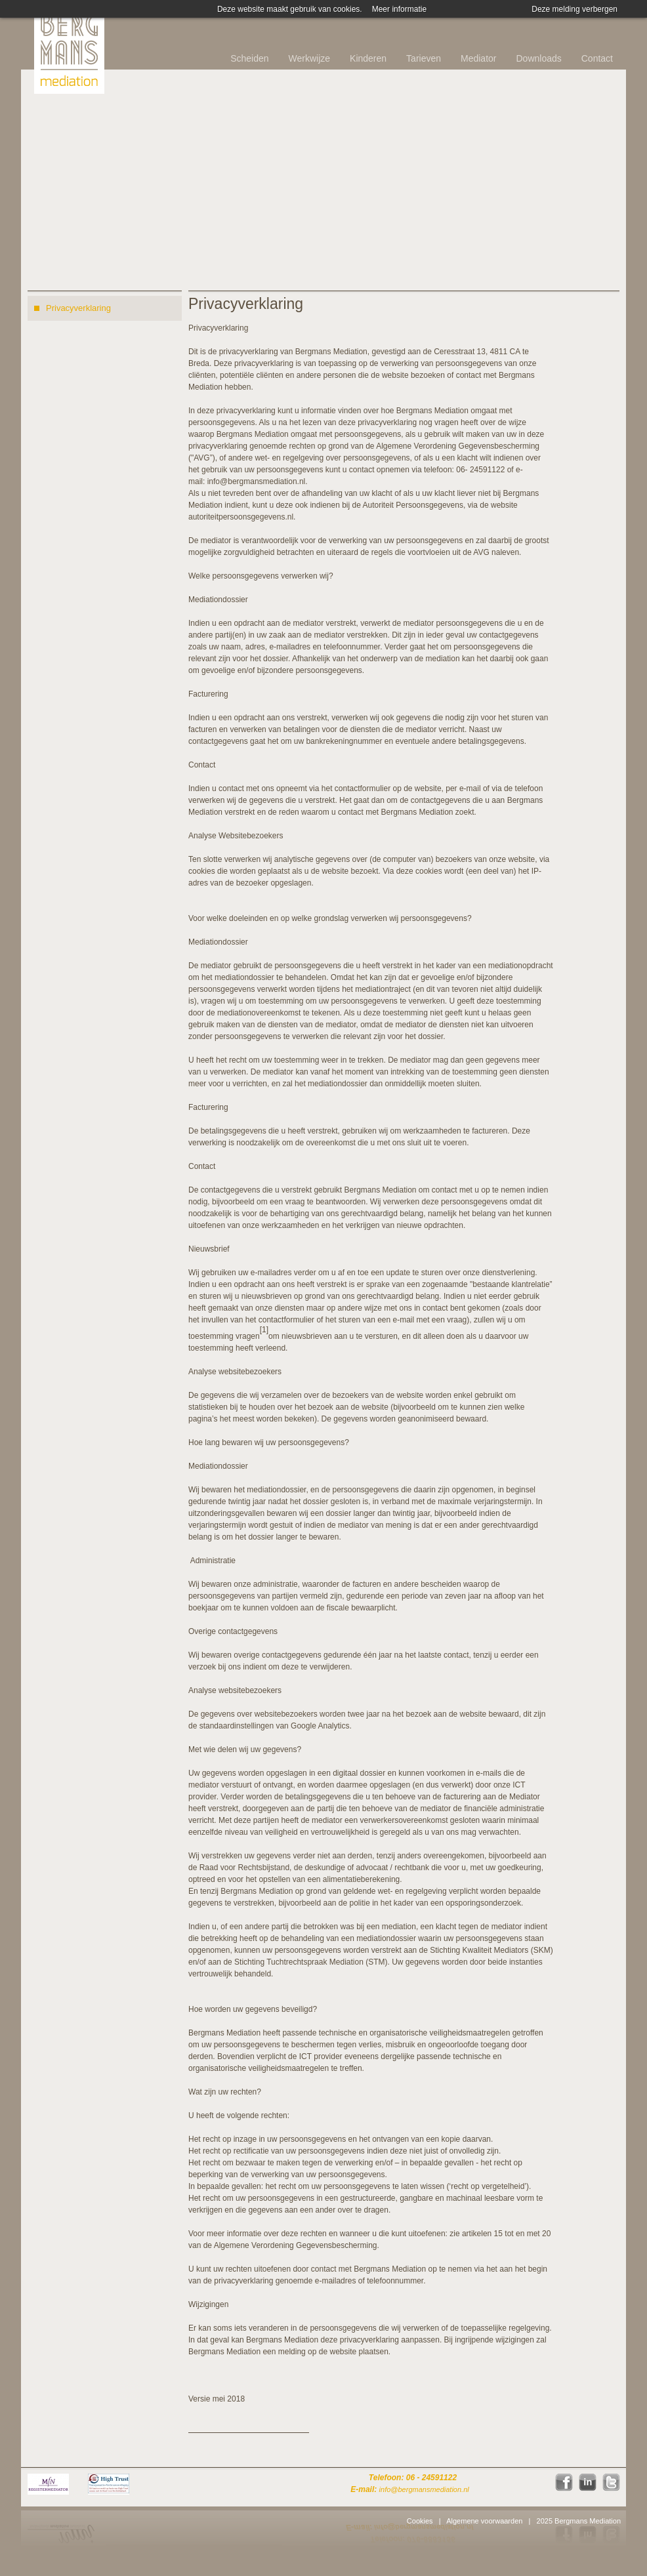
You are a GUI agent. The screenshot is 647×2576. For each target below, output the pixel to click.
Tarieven (423, 58)
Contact (597, 58)
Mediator (478, 58)
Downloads (538, 58)
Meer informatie (399, 9)
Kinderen (368, 58)
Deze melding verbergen (574, 9)
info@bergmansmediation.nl (256, 481)
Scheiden (249, 58)
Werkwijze (310, 58)
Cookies (420, 2521)
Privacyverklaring (78, 308)
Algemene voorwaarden (484, 2521)
